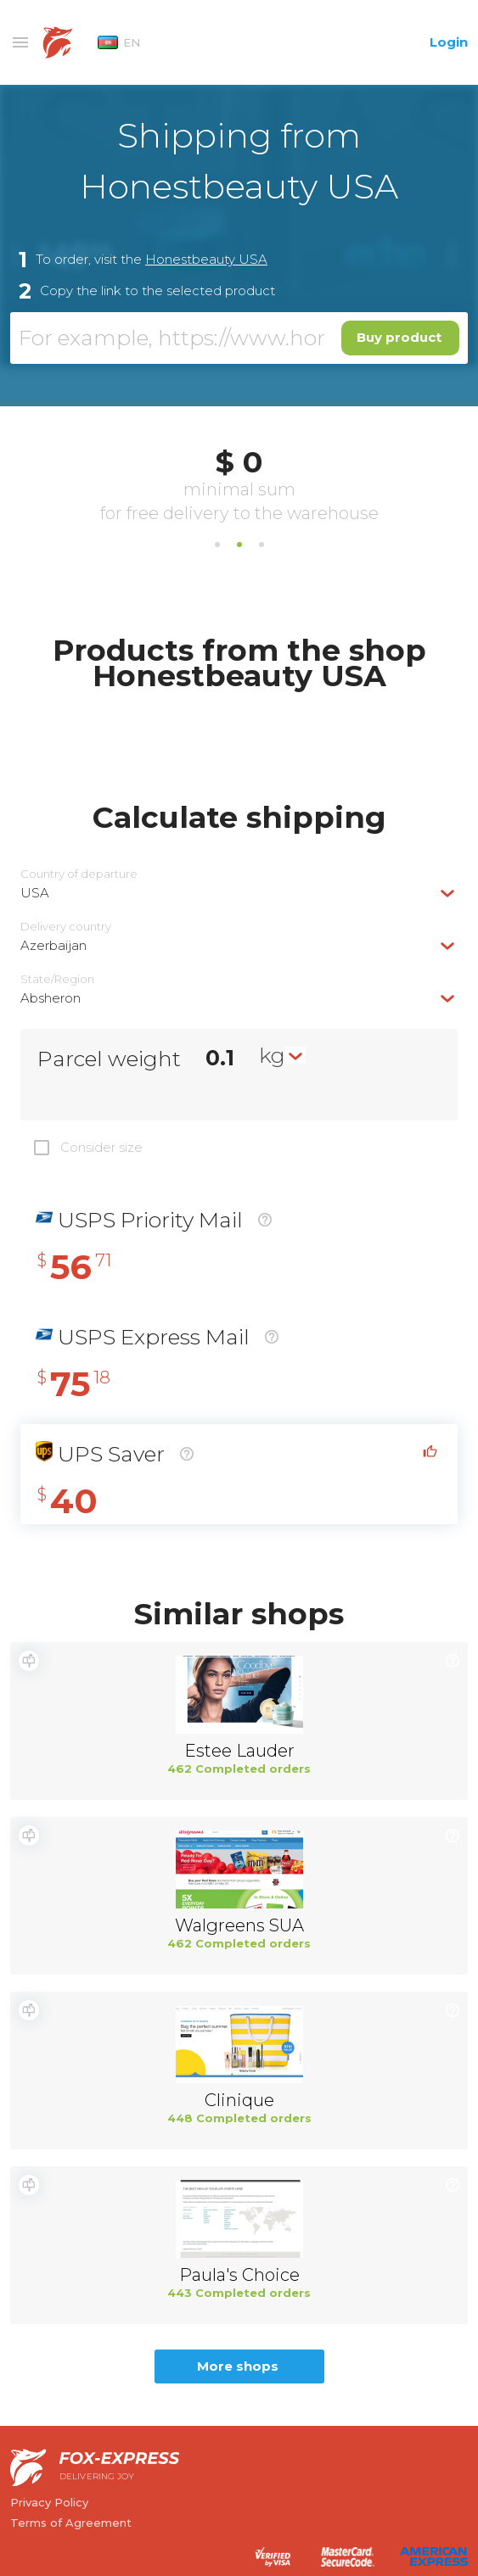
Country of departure (79, 874)
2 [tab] (239, 545)
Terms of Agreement (71, 2522)
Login (449, 42)
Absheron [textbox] (50, 998)
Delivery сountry (65, 926)
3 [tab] (261, 545)
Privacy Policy (49, 2502)
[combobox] (239, 892)
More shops (237, 2366)
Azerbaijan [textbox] (53, 945)
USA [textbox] (34, 893)
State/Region (57, 979)
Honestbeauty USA (206, 259)
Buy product (399, 337)
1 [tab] (217, 545)
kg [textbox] (272, 1055)
